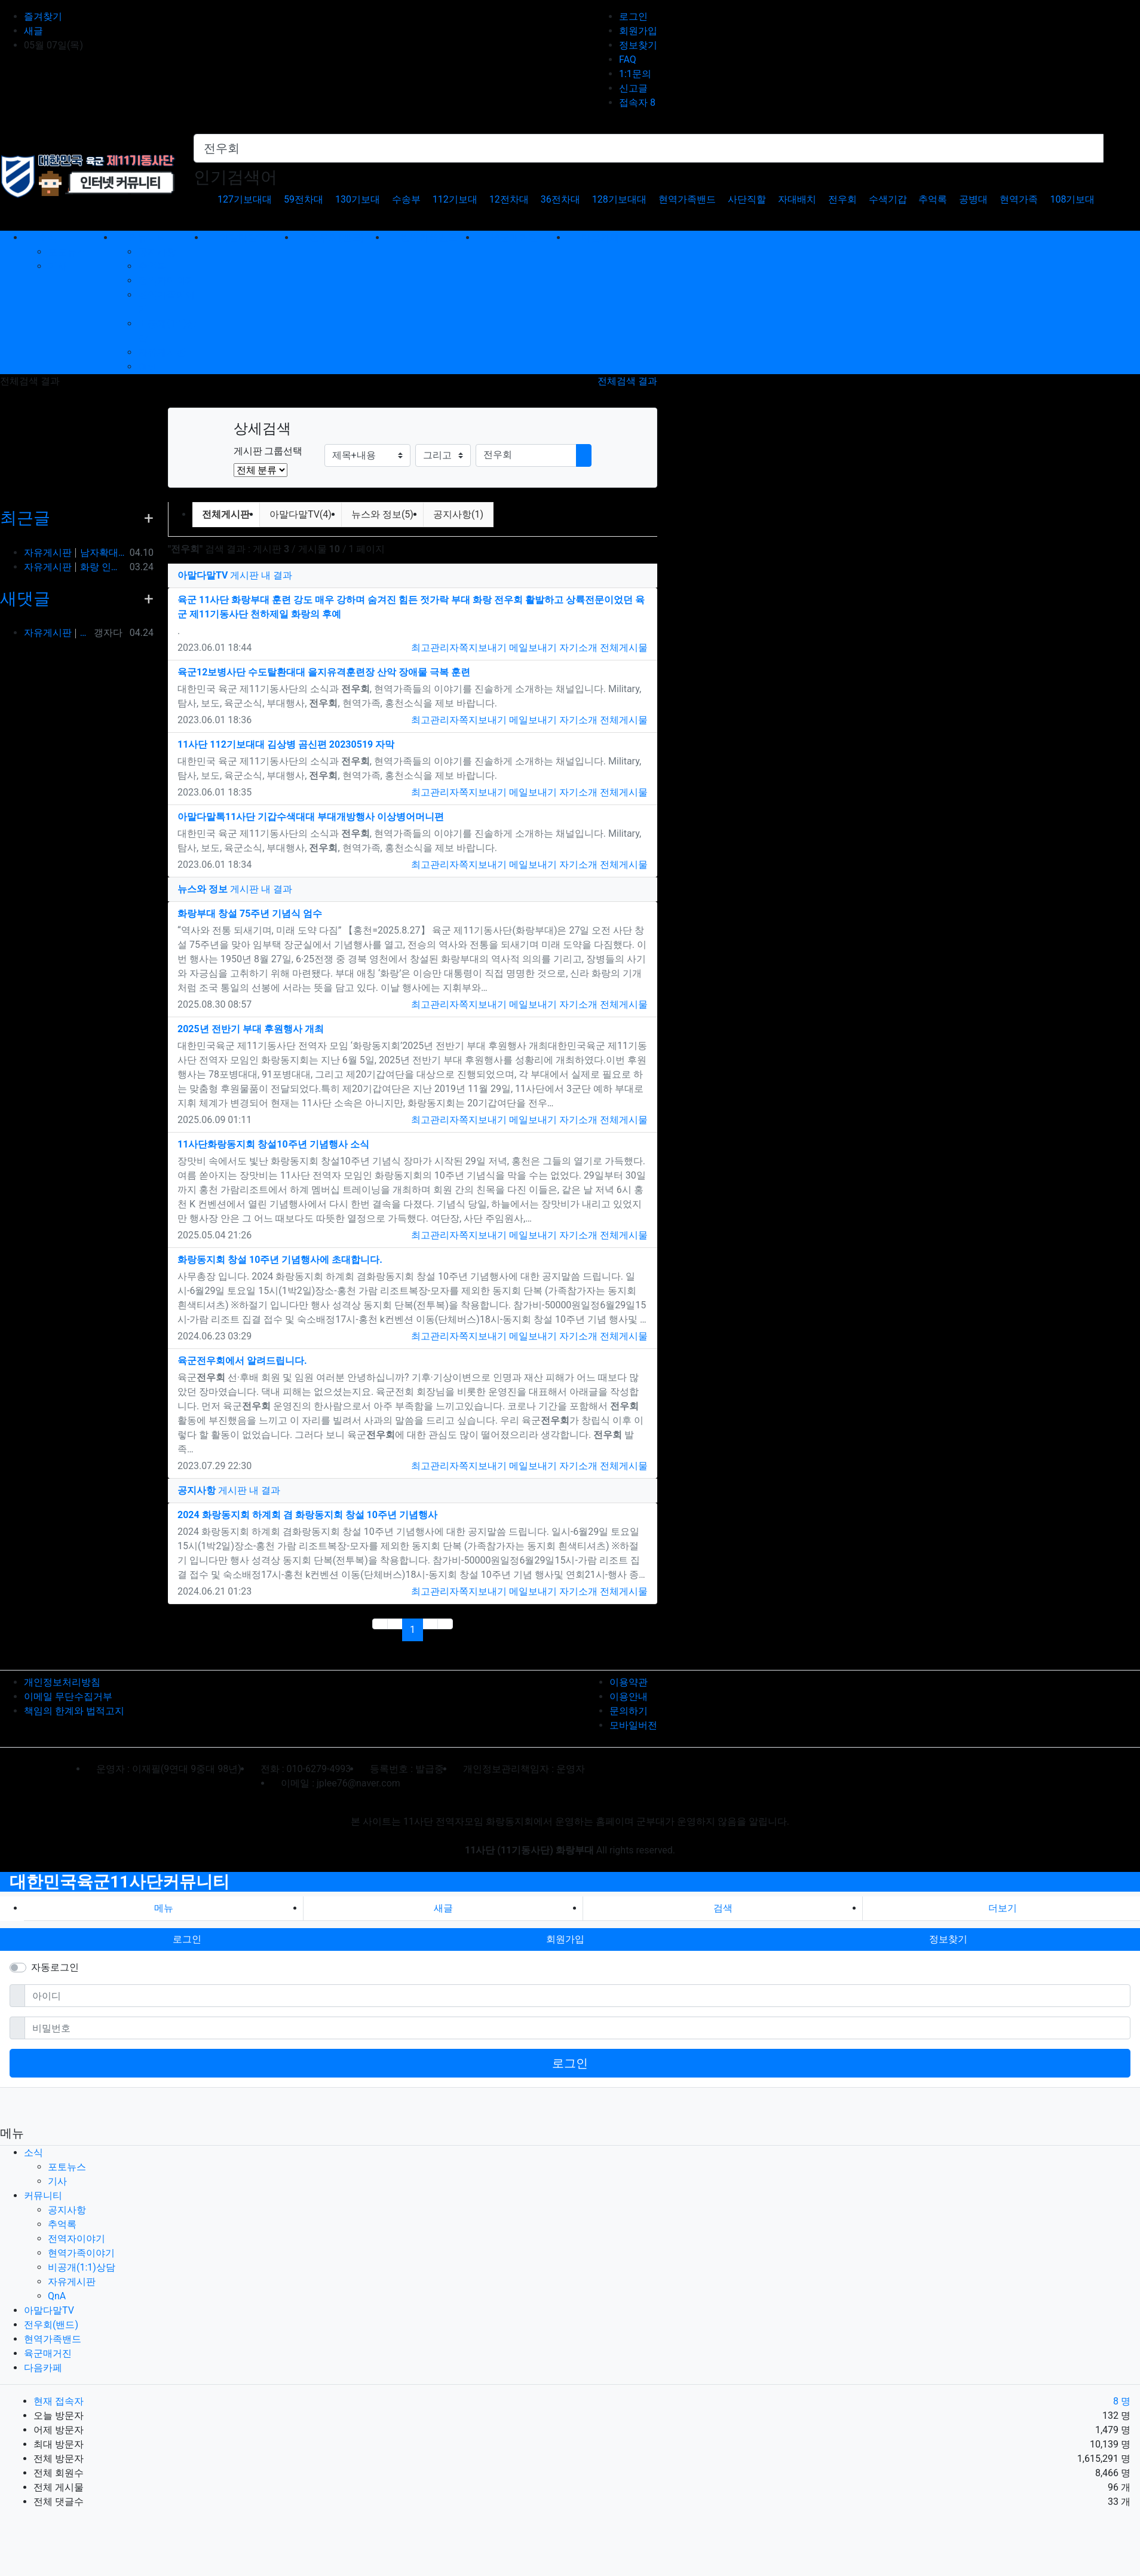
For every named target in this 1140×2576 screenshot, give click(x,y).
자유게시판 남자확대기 (74, 552)
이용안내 (628, 1696)
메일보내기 (533, 647)
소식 (33, 2152)
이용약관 (628, 1682)
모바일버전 (633, 1725)
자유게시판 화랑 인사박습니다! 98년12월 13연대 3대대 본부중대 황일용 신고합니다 (74, 567)
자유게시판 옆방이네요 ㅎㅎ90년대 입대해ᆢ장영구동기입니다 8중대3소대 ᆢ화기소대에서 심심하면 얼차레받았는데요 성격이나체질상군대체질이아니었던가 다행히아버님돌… (56, 632)
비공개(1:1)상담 (81, 2267)
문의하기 (628, 1711)
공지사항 (157, 252)
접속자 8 (637, 102)
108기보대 (1072, 199)
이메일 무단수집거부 (68, 1696)
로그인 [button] (187, 1939)
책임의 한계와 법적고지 (74, 1711)
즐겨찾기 (43, 16)
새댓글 (25, 598)
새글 (33, 30)
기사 (57, 266)
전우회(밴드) (51, 2324)
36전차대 (560, 199)
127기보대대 (244, 199)
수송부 (406, 199)
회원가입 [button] (565, 1939)
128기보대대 (619, 199)
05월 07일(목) (53, 45)
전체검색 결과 (627, 381)
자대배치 (797, 199)
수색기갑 (888, 199)
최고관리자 (435, 647)
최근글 (25, 518)
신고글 (633, 88)
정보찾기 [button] (948, 1939)
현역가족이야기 (81, 2253)
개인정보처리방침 (62, 1682)
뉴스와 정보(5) (382, 514)
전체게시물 (624, 647)
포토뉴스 (67, 252)
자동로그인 (55, 1967)
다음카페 (43, 2367)
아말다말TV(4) (300, 514)
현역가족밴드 (687, 199)
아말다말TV (49, 2310)
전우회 (842, 199)
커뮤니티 (43, 2195)
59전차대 (303, 199)
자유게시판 (162, 352)
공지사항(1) (458, 514)
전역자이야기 (166, 280)
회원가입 (638, 30)
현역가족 (1019, 199)
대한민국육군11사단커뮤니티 (119, 1882)
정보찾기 (638, 45)
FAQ (627, 59)
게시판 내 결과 (234, 575)
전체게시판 (226, 514)
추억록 (932, 199)
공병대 (973, 199)
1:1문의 (635, 73)
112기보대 (455, 199)
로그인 (633, 16)
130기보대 (357, 199)
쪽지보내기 (483, 647)
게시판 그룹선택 (268, 451)
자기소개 (578, 647)
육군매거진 (48, 2353)
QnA (147, 366)
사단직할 (747, 199)
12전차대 (509, 199)
